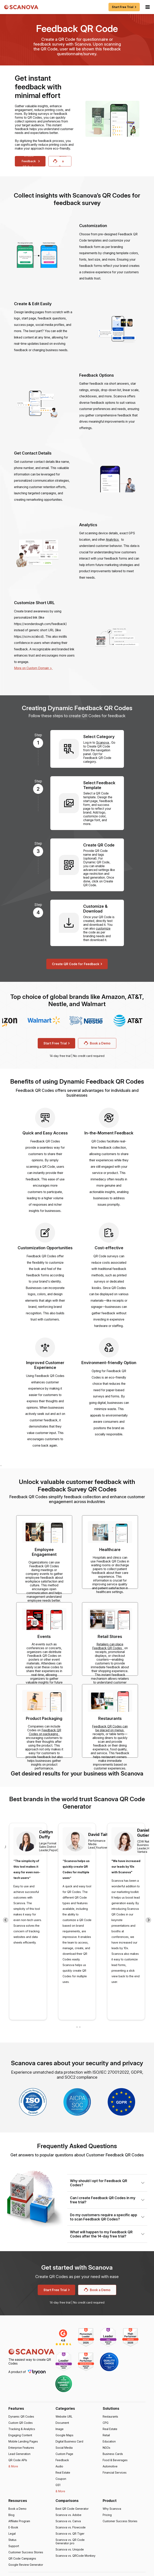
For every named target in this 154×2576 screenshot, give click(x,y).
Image (60, 2429)
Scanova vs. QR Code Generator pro (70, 2541)
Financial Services (115, 2472)
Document (62, 2422)
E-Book (13, 2527)
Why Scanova (112, 2508)
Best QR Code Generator (72, 2508)
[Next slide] (148, 1920)
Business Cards (113, 2454)
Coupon (61, 2478)
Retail (106, 2435)
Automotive (110, 2466)
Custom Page (64, 2454)
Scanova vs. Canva (68, 2521)
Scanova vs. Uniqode (70, 2549)
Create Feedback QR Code (31, 161)
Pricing (107, 2515)
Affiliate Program (19, 2521)
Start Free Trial (124, 7)
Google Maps (64, 2435)
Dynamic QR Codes (21, 2416)
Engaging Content (20, 2435)
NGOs (106, 2447)
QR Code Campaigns (22, 2558)
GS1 (58, 2485)
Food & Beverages (115, 2460)
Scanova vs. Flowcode (71, 2527)
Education (109, 2441)
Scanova (103, 742)
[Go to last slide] (5, 1920)
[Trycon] (37, 2372)
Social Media (64, 2447)
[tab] (74, 2027)
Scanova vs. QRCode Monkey (75, 2555)
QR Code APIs (17, 2460)
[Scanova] (21, 7)
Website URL (64, 2416)
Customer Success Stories (25, 2552)
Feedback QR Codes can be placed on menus (110, 1728)
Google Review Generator (25, 2564)
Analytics (113, 540)
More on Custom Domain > (33, 668)
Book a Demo (60, 161)
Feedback (62, 2460)
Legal (12, 2533)
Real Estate (63, 2472)
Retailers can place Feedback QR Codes (108, 1646)
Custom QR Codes (20, 2422)
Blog (11, 2515)
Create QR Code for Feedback (77, 964)
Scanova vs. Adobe (68, 2515)
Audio (59, 2466)
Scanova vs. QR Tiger (70, 2533)
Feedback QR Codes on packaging (45, 1732)
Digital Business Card (69, 2441)
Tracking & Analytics (21, 2429)
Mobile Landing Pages (23, 2441)
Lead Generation (19, 2454)
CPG (105, 2422)
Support (13, 2546)
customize (103, 928)
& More (13, 2466)
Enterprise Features (21, 2447)
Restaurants (110, 2416)
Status (12, 2539)
